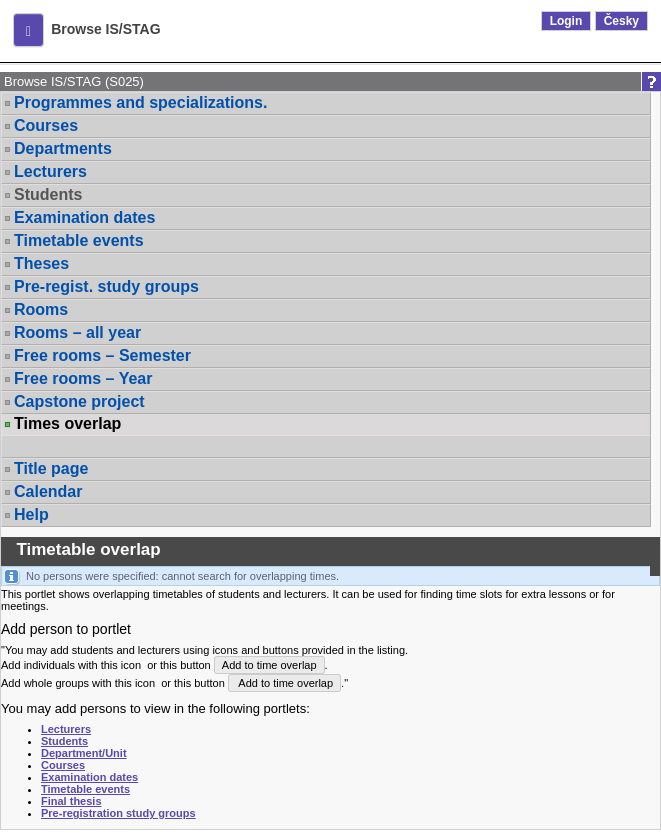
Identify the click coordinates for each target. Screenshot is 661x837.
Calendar (48, 491)
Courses (46, 125)
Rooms (41, 309)
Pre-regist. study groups (106, 286)
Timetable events (79, 240)
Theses (41, 263)
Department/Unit (84, 753)
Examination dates (84, 217)
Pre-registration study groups (118, 813)
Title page (51, 468)
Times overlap (67, 424)
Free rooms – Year (83, 378)
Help (31, 514)
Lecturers (50, 171)
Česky (621, 21)
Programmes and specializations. (140, 102)
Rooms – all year (77, 332)
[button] (28, 30)
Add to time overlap (269, 665)
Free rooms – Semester (102, 355)
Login (566, 21)
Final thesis (71, 801)
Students (48, 194)
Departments (63, 148)
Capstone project (79, 401)
